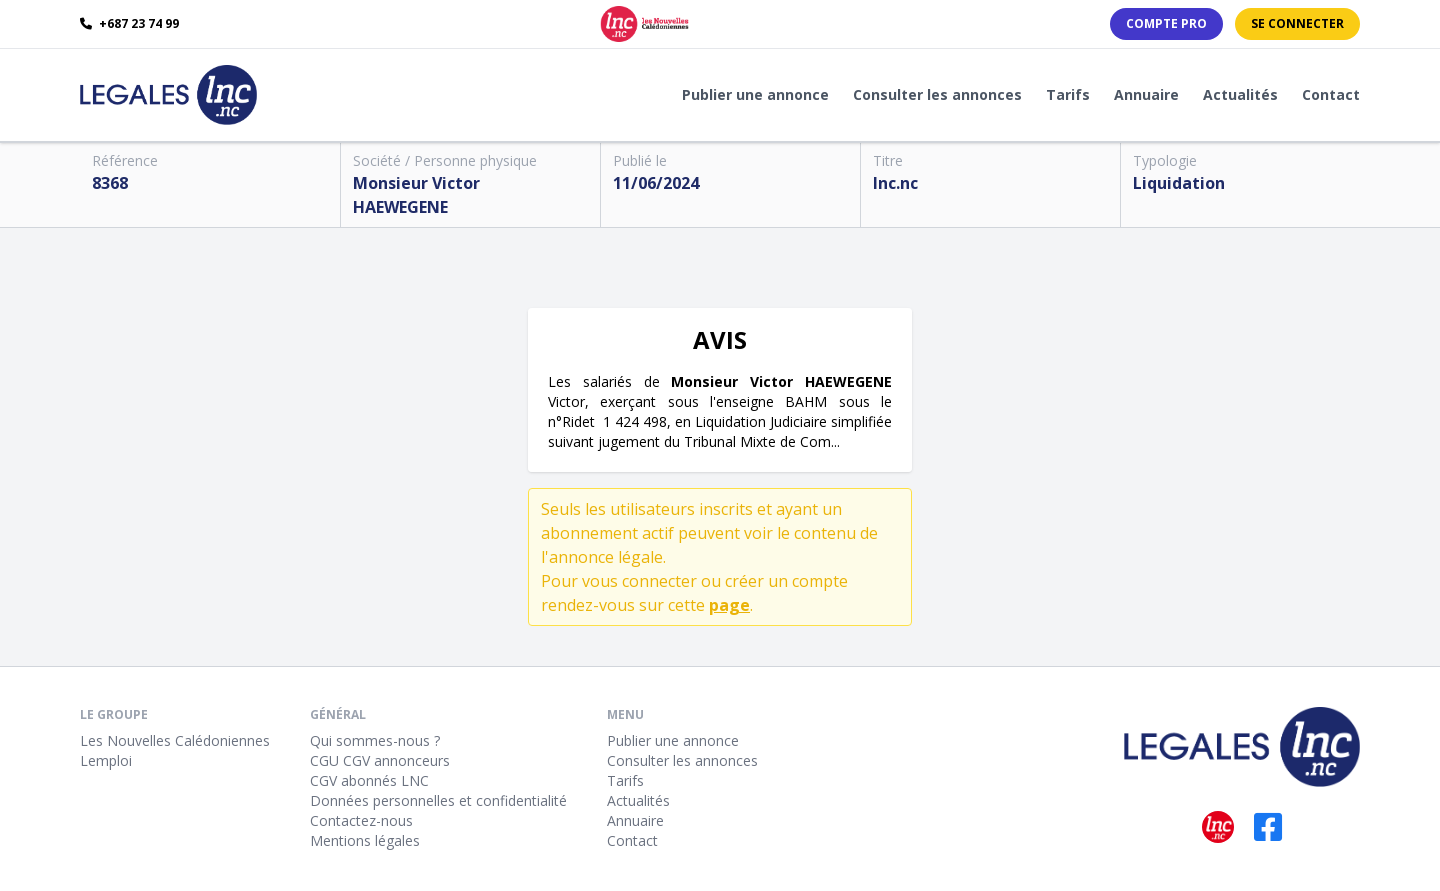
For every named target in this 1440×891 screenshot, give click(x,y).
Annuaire (1146, 94)
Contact (1331, 94)
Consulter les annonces (937, 94)
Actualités (1240, 94)
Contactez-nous (361, 820)
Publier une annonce (755, 94)
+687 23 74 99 (129, 24)
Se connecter (1297, 23)
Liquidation (1179, 183)
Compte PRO (1166, 23)
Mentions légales (365, 840)
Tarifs (1068, 94)
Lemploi (106, 760)
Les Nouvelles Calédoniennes (175, 740)
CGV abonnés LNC (369, 780)
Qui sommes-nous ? (375, 740)
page (729, 605)
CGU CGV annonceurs (380, 760)
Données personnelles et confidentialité (438, 800)
